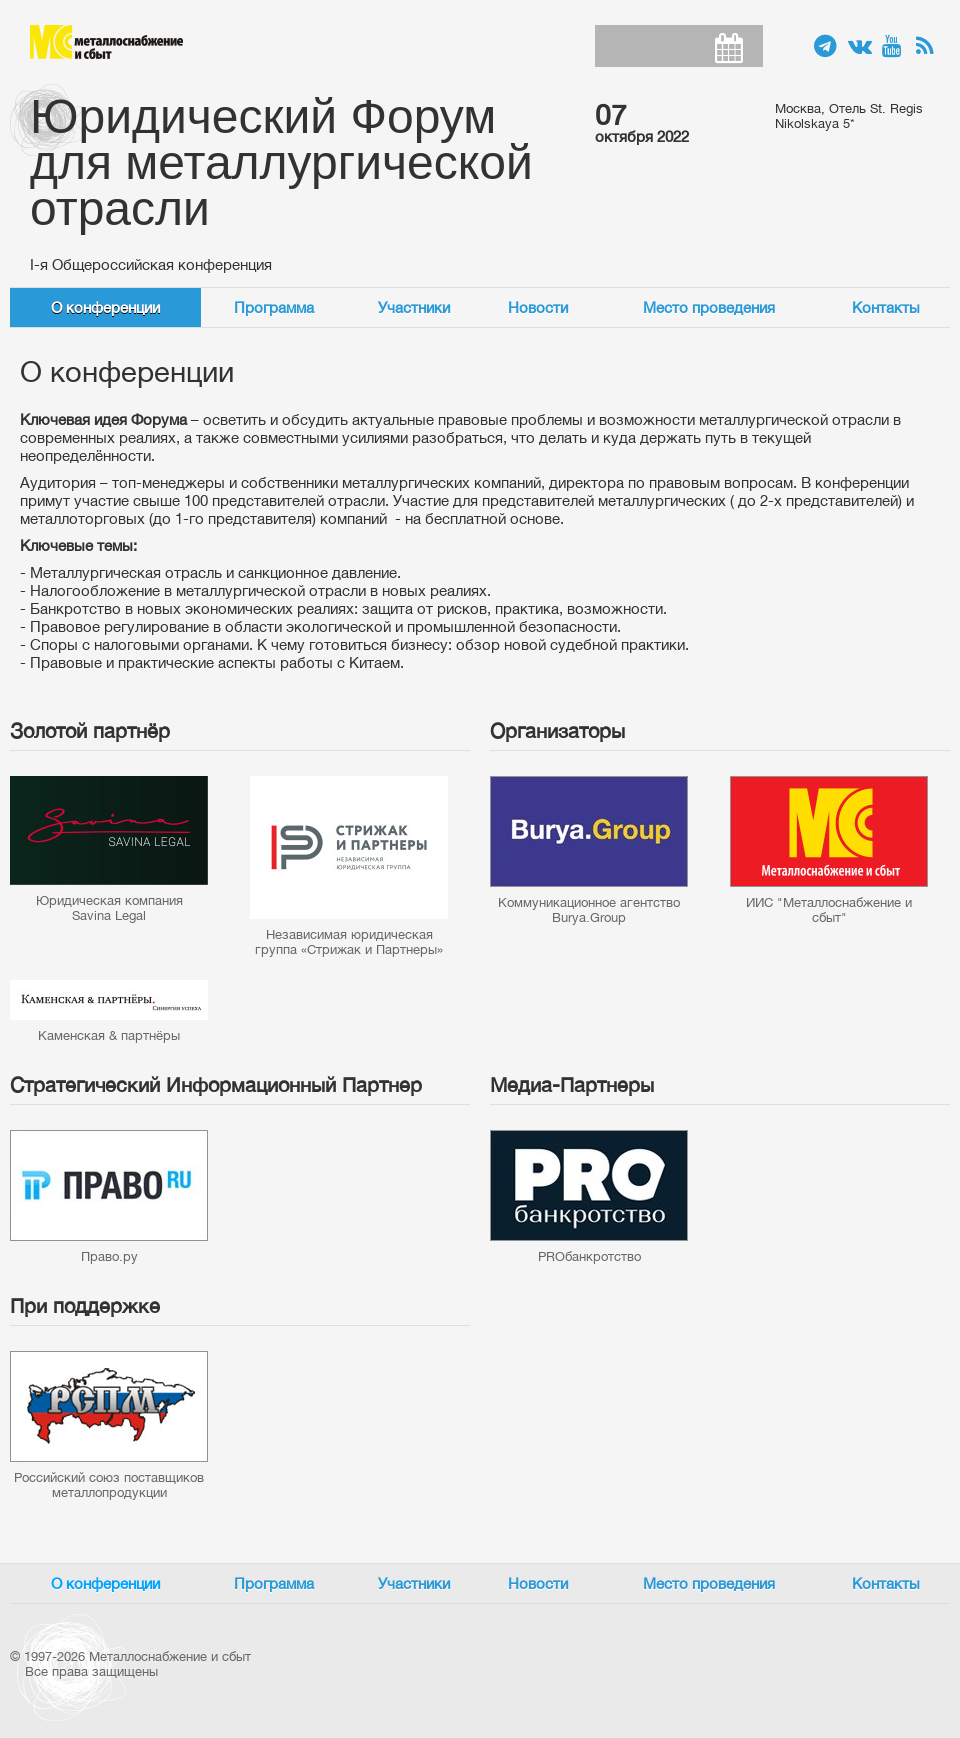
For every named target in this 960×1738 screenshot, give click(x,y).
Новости (538, 307)
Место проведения (709, 307)
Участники (414, 307)
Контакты (886, 307)
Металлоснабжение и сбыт (106, 42)
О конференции (105, 307)
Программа (274, 307)
